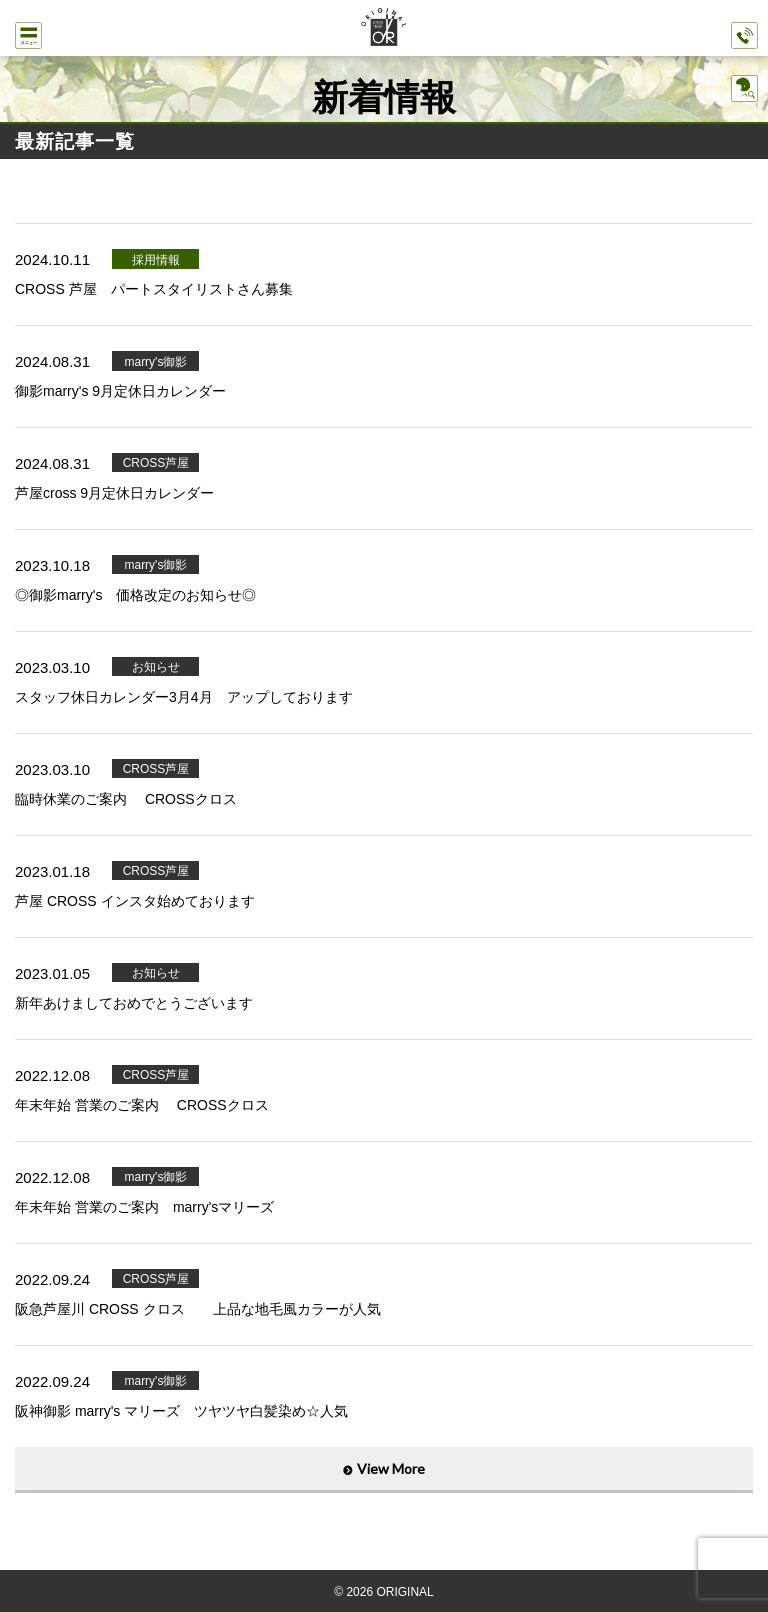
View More (391, 1468)
